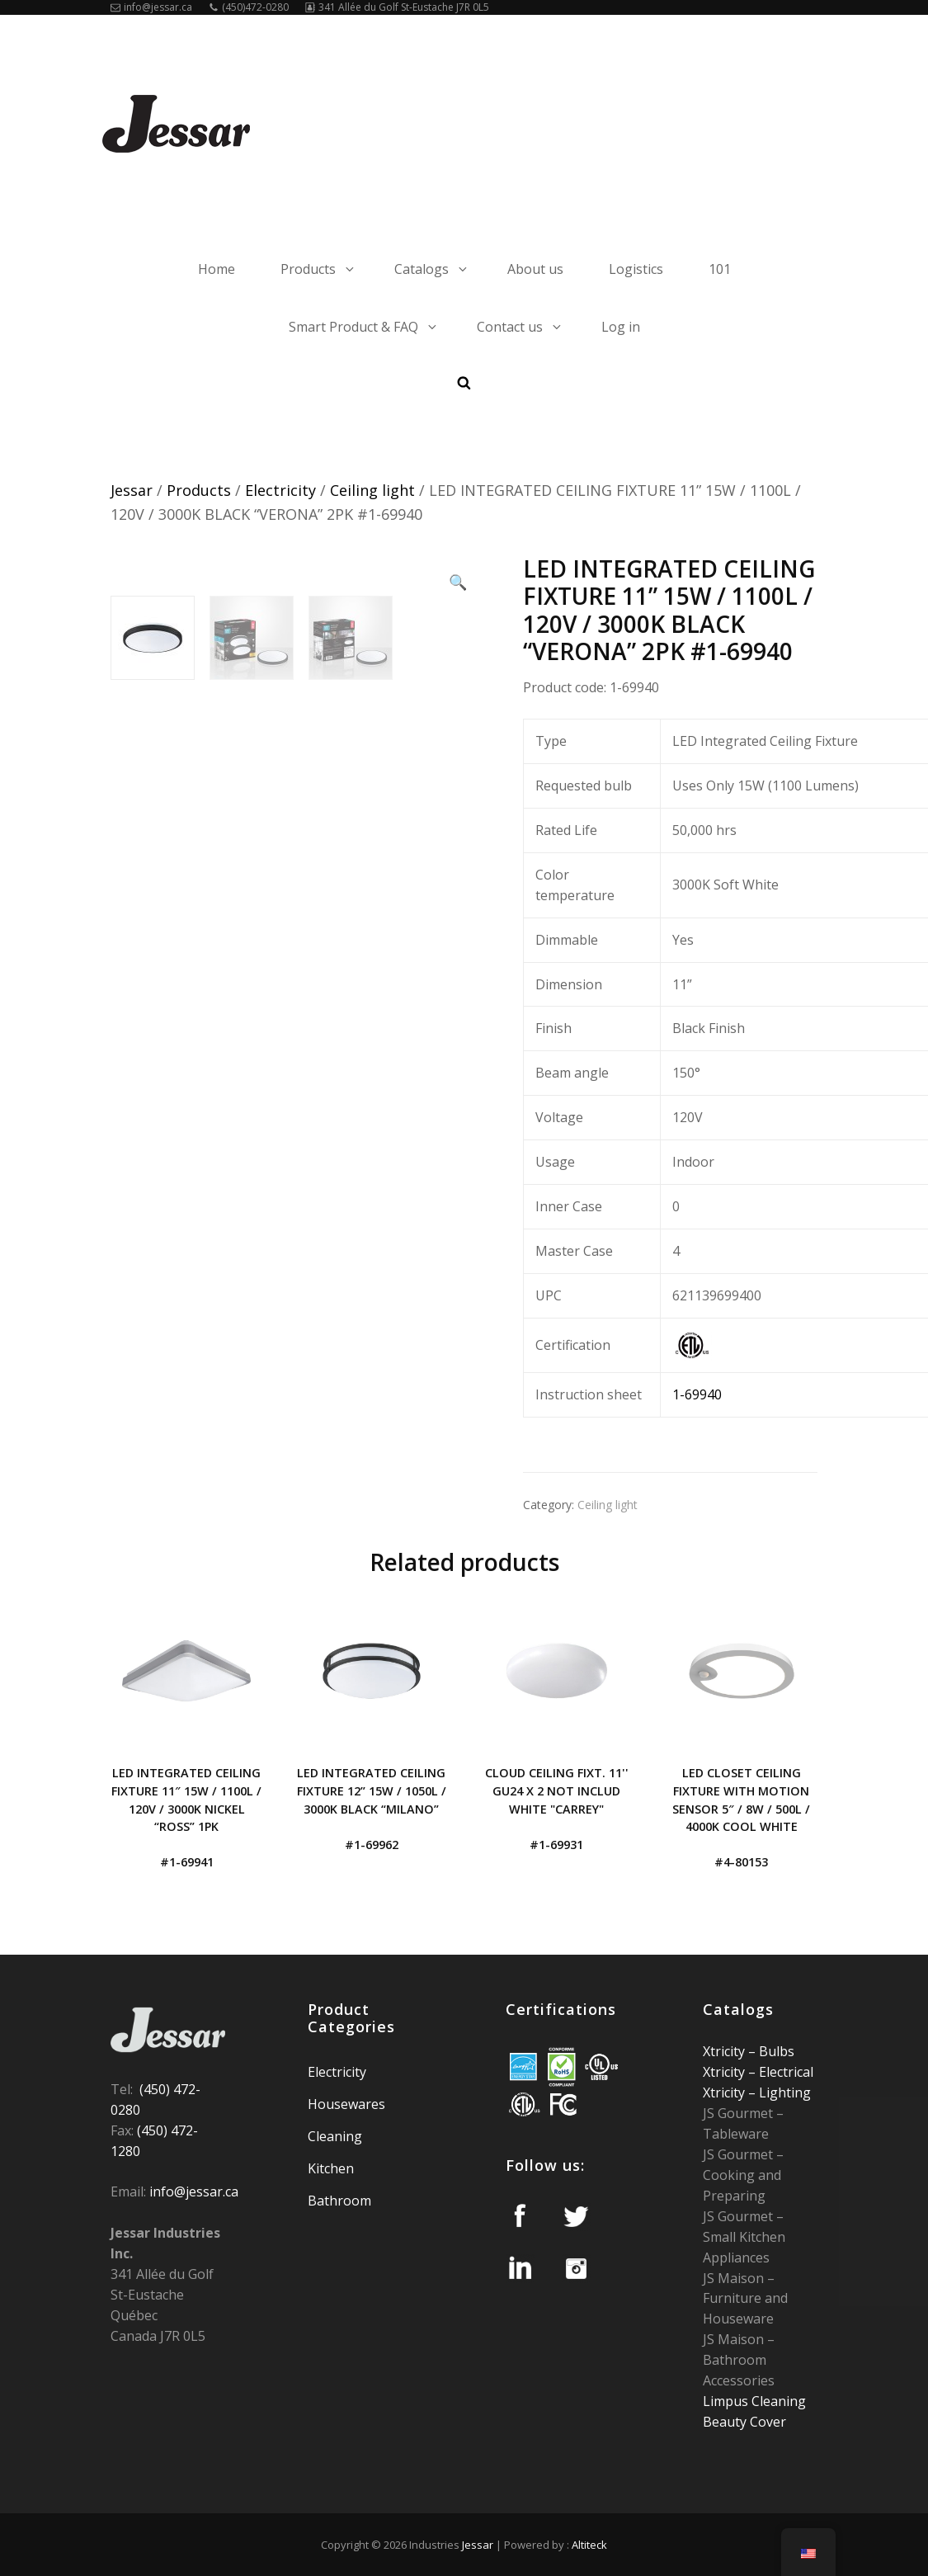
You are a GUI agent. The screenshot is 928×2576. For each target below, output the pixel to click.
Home (216, 269)
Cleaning (335, 2136)
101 (720, 269)
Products (318, 269)
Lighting (783, 2092)
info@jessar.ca (151, 7)
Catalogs (431, 269)
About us (535, 269)
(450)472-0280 (249, 7)
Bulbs (775, 2051)
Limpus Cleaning (754, 2401)
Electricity (280, 490)
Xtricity (725, 2051)
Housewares (346, 2104)
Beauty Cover (744, 2422)
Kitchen (331, 2168)
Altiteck (589, 2544)
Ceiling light (372, 490)
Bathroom (339, 2200)
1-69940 (697, 1394)
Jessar (132, 490)
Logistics (636, 269)
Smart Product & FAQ (364, 327)
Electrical (784, 2072)
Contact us (520, 327)
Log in (620, 327)
